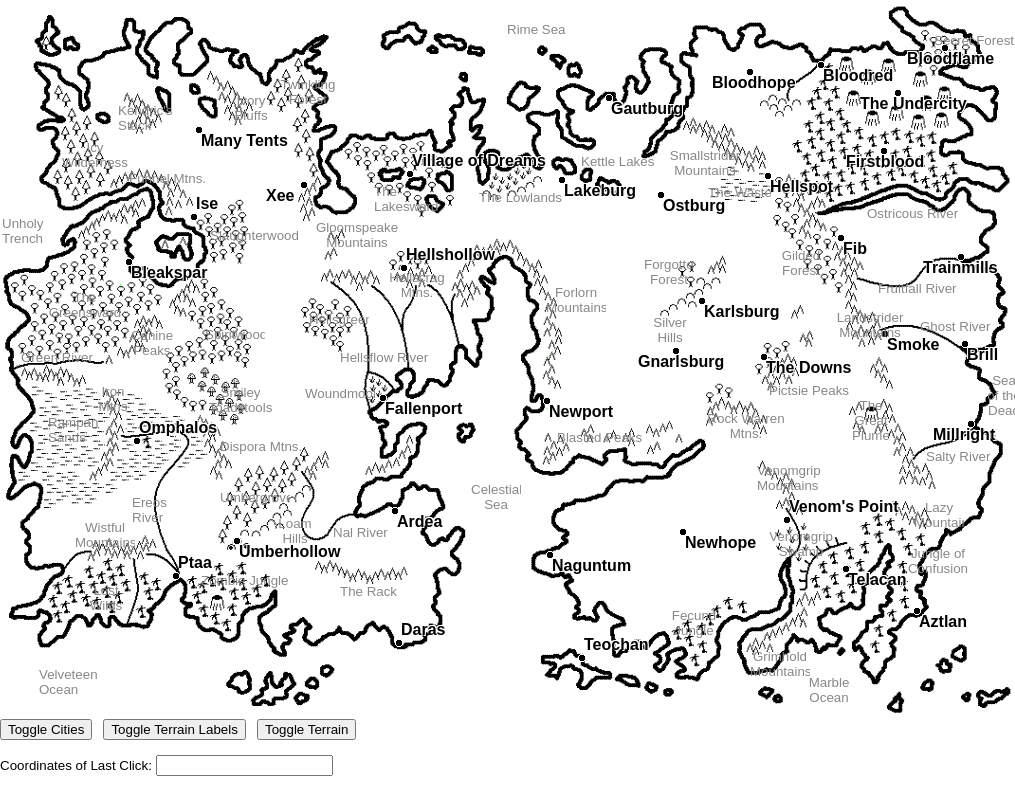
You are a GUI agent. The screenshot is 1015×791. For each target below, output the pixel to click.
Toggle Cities (46, 729)
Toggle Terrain (306, 729)
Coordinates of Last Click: (507, 388)
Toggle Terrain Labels (174, 729)
